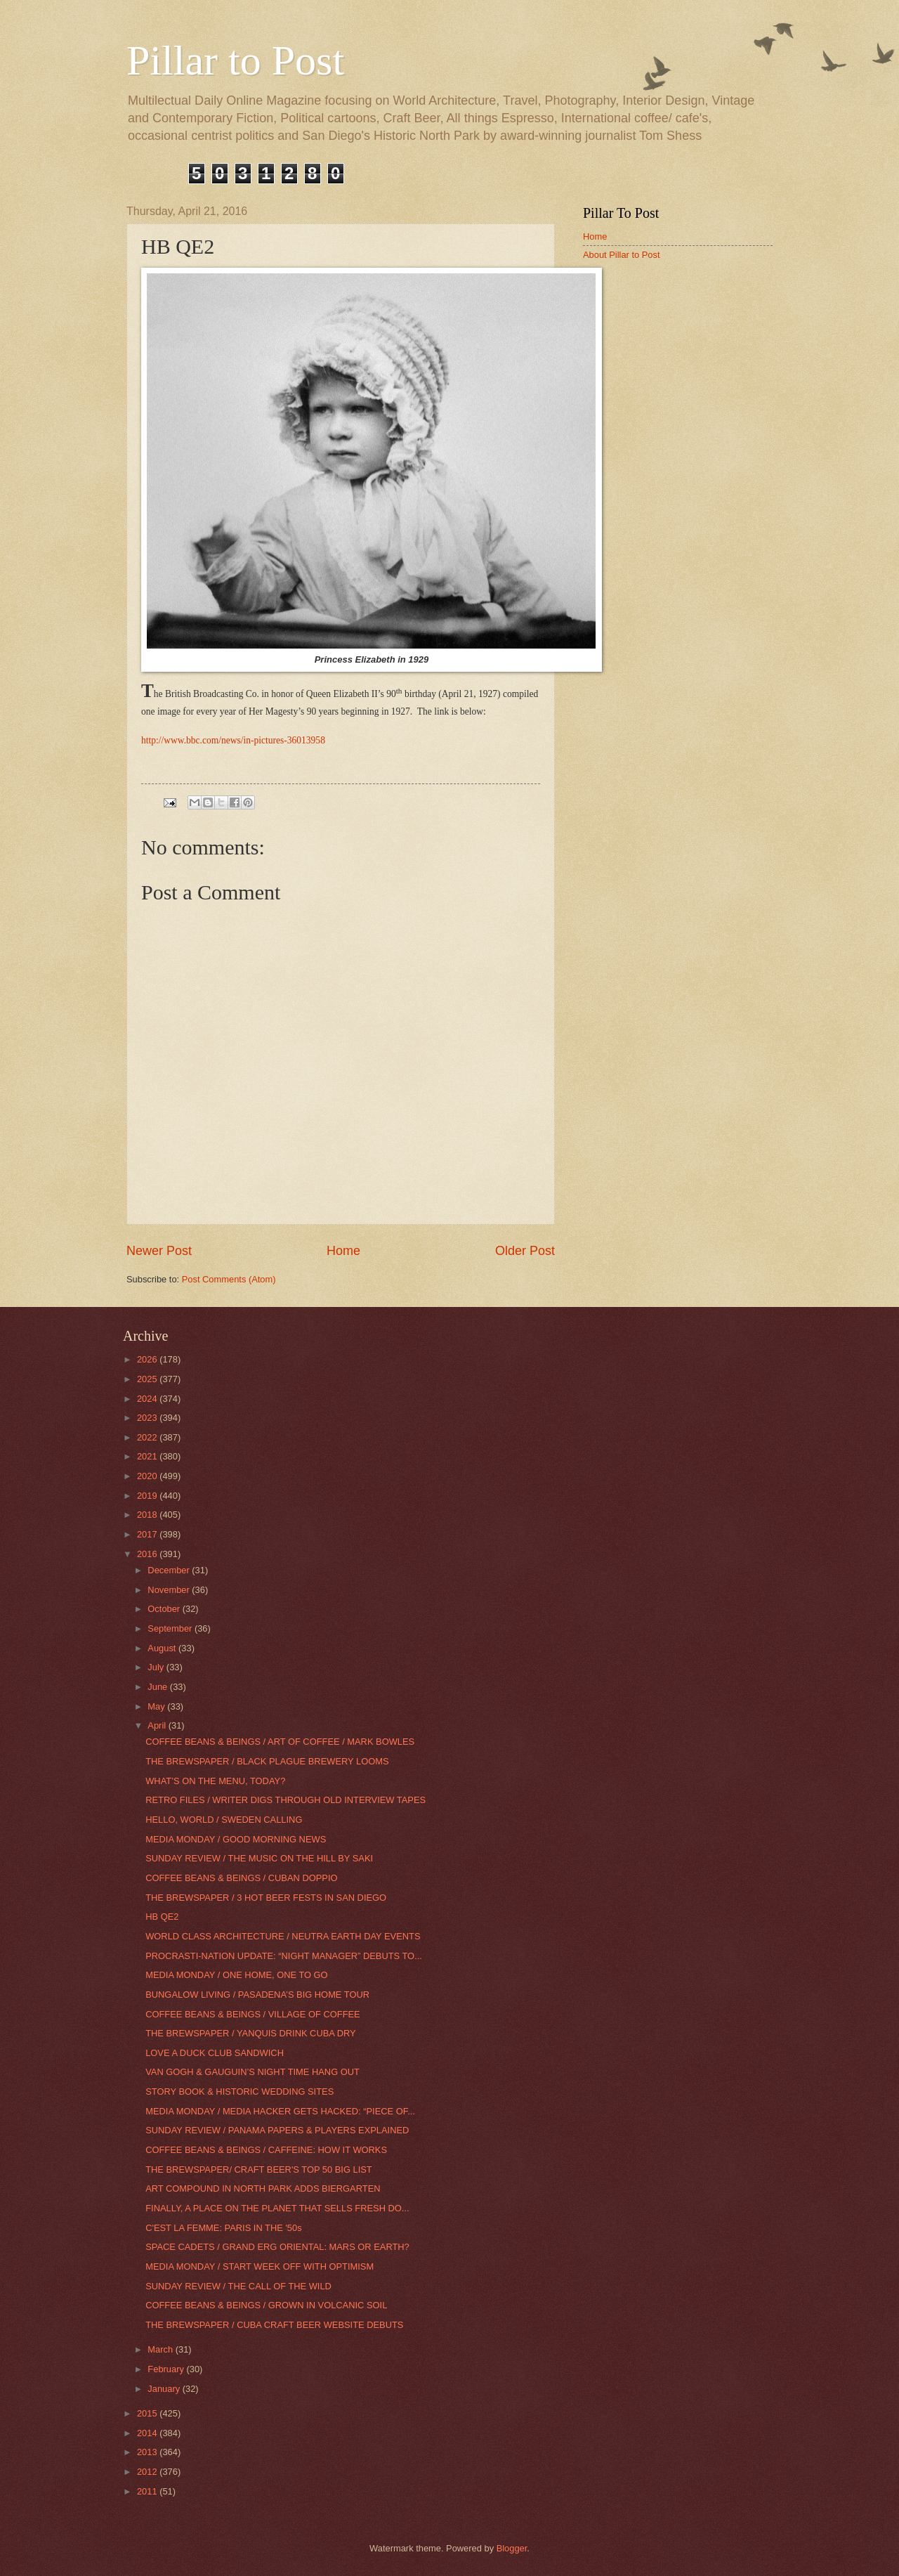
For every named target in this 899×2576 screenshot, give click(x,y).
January (164, 2388)
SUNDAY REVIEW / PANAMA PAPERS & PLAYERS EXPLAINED (277, 2130)
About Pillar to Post (621, 254)
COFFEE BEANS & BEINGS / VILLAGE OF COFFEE (252, 2014)
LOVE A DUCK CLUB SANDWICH (214, 2053)
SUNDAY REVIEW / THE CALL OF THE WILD (238, 2286)
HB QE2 (161, 1916)
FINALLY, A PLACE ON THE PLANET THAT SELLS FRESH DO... (277, 2208)
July (156, 1667)
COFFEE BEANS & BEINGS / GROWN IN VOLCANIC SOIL (266, 2305)
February (166, 2369)
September (171, 1628)
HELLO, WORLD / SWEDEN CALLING (223, 1819)
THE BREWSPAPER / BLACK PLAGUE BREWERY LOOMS (266, 1761)
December (169, 1570)
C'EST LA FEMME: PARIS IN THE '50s (223, 2228)
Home (343, 1251)
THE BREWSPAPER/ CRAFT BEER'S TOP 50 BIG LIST (258, 2169)
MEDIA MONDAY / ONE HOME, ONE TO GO (236, 1975)
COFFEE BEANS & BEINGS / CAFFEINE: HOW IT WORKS (266, 2150)
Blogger (512, 2548)
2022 (148, 1437)
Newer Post (159, 1251)
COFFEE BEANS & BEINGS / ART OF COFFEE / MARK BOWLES (279, 1741)
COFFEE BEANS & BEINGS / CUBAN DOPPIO (241, 1878)
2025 (148, 1379)
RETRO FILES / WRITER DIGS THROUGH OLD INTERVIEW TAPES (285, 1800)
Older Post (525, 1251)
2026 (148, 1359)
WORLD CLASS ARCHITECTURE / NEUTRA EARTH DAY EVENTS (282, 1936)
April (157, 1725)
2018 (148, 1514)
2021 (148, 1456)
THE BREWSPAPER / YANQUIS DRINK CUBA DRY (250, 2033)
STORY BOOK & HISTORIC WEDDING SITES (239, 2091)
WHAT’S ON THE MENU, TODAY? (215, 1781)
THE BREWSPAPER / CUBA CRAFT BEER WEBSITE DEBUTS (274, 2325)
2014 (148, 2433)
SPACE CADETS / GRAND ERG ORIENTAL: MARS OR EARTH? (277, 2247)
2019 (148, 1495)
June (158, 1686)
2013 (148, 2452)
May (157, 1706)
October (164, 1609)
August (162, 1648)
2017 (148, 1534)
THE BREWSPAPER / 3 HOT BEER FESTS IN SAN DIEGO (265, 1897)
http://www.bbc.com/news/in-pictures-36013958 (233, 740)
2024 (148, 1398)
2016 (148, 1554)
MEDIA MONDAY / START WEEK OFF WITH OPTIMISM (259, 2266)
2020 (148, 1476)
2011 (148, 2491)
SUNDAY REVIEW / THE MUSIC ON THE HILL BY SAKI (259, 1858)
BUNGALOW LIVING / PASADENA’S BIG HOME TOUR (257, 1994)
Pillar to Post (235, 60)
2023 (148, 1417)
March (161, 2349)
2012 (148, 2471)
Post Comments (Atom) (229, 1279)
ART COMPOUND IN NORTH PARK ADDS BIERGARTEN (262, 2188)
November (169, 1590)
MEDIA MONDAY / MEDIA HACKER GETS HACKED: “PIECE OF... (280, 2111)
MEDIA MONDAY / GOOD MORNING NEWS (235, 1839)
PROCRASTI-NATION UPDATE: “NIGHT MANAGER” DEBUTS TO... (283, 1956)
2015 (148, 2413)
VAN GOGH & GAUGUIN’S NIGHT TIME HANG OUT (252, 2072)
